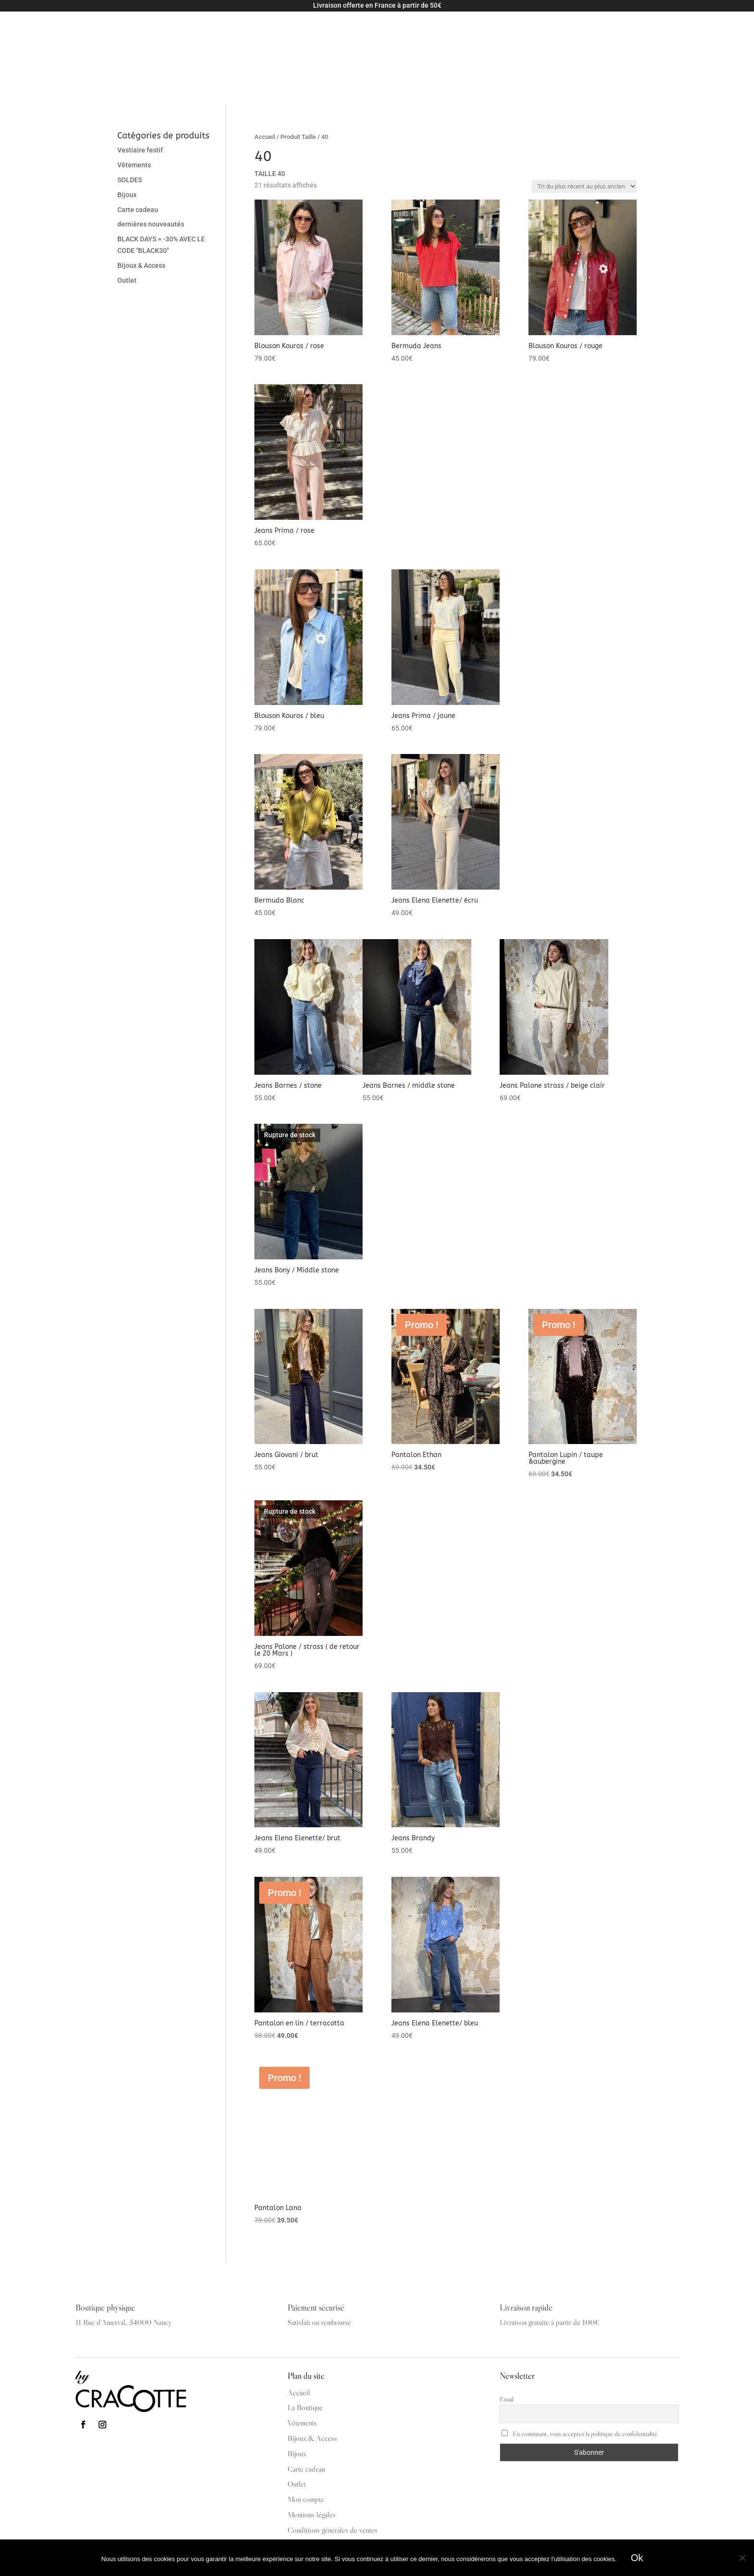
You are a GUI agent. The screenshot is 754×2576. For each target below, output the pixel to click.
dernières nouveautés (150, 167)
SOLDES (129, 123)
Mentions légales (312, 2458)
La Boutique (405, 30)
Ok (637, 2557)
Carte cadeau (322, 30)
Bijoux (127, 138)
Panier (668, 30)
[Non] (742, 2558)
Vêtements (190, 30)
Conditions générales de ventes (332, 2473)
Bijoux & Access (254, 30)
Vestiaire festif (140, 93)
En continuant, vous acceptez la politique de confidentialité (579, 2377)
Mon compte (709, 30)
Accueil (264, 80)
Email (507, 2341)
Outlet (364, 30)
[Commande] (584, 129)
